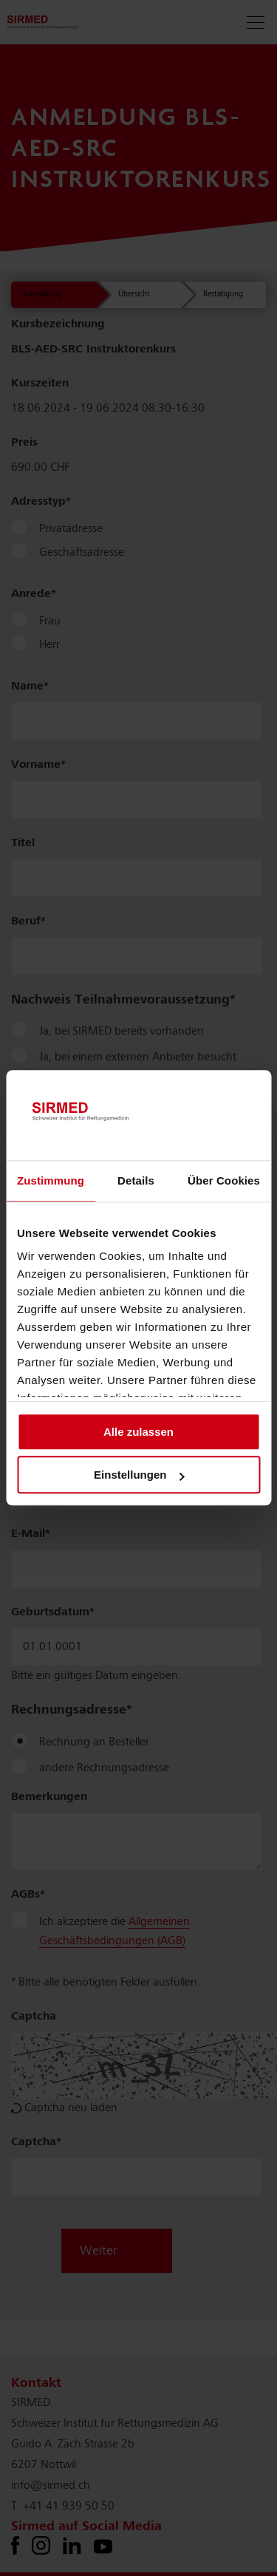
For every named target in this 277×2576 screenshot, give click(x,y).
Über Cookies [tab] (224, 1180)
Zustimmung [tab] (50, 1180)
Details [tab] (135, 1180)
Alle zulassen (138, 1431)
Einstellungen (139, 1475)
